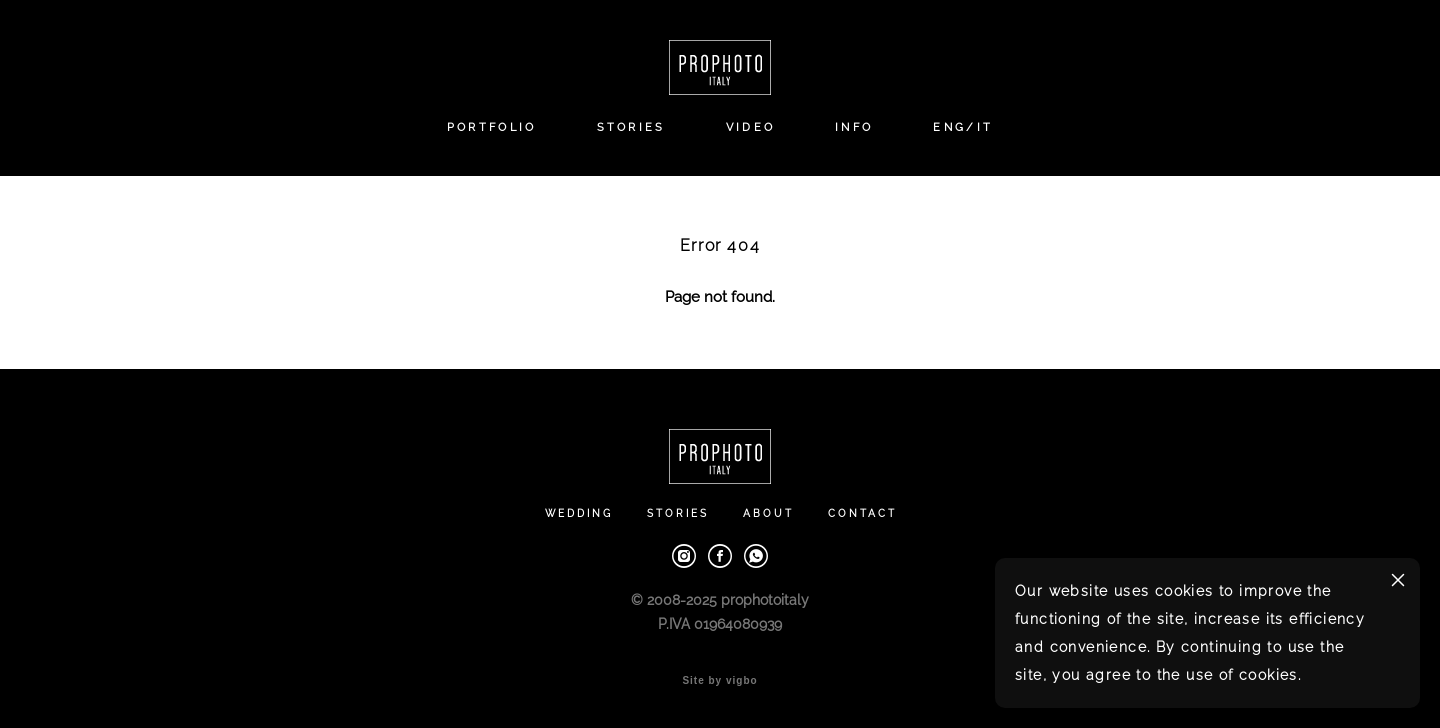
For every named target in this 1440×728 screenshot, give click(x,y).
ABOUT (768, 513)
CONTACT (862, 513)
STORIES (631, 127)
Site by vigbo (719, 681)
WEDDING (579, 513)
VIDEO (751, 127)
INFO (854, 127)
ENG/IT (963, 127)
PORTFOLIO (492, 127)
